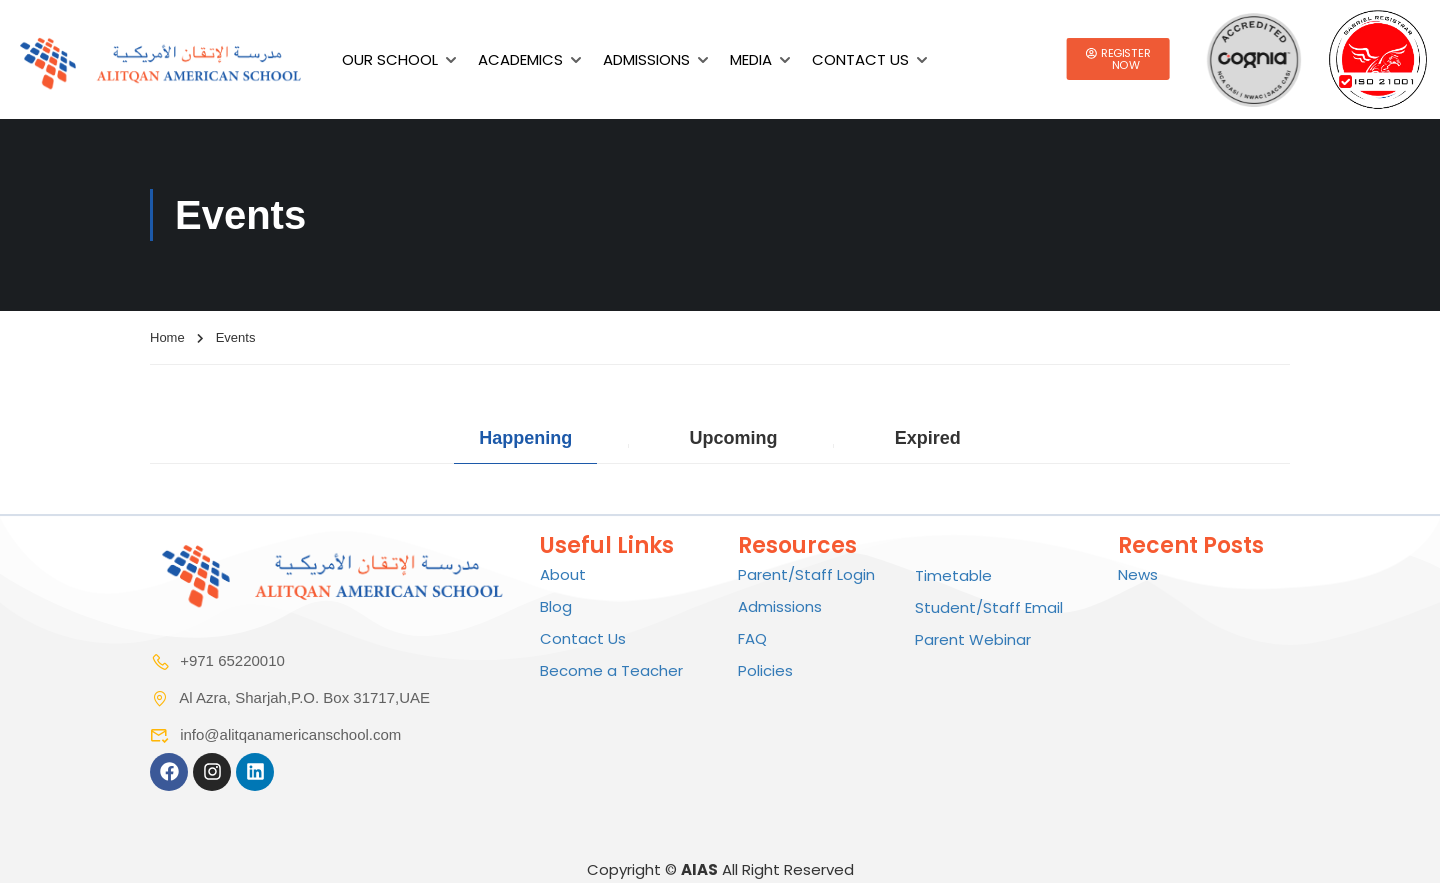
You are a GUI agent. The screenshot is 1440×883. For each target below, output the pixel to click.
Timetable (953, 575)
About (563, 574)
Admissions (646, 59)
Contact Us (860, 59)
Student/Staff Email (989, 607)
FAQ (752, 638)
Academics (520, 59)
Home (167, 337)
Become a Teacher (611, 670)
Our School (390, 59)
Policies (765, 670)
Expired (928, 438)
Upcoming (733, 438)
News (1138, 574)
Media (751, 59)
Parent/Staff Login (806, 574)
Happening (525, 438)
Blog (556, 606)
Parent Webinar (973, 639)
